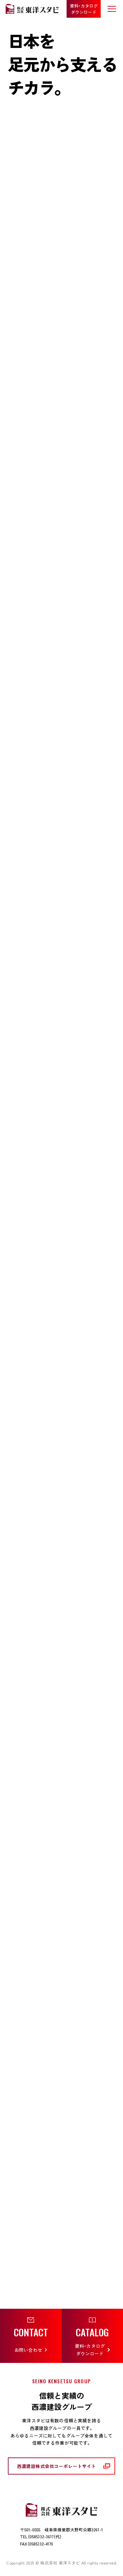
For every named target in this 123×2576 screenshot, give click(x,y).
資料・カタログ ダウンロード (84, 9)
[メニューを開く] (112, 9)
